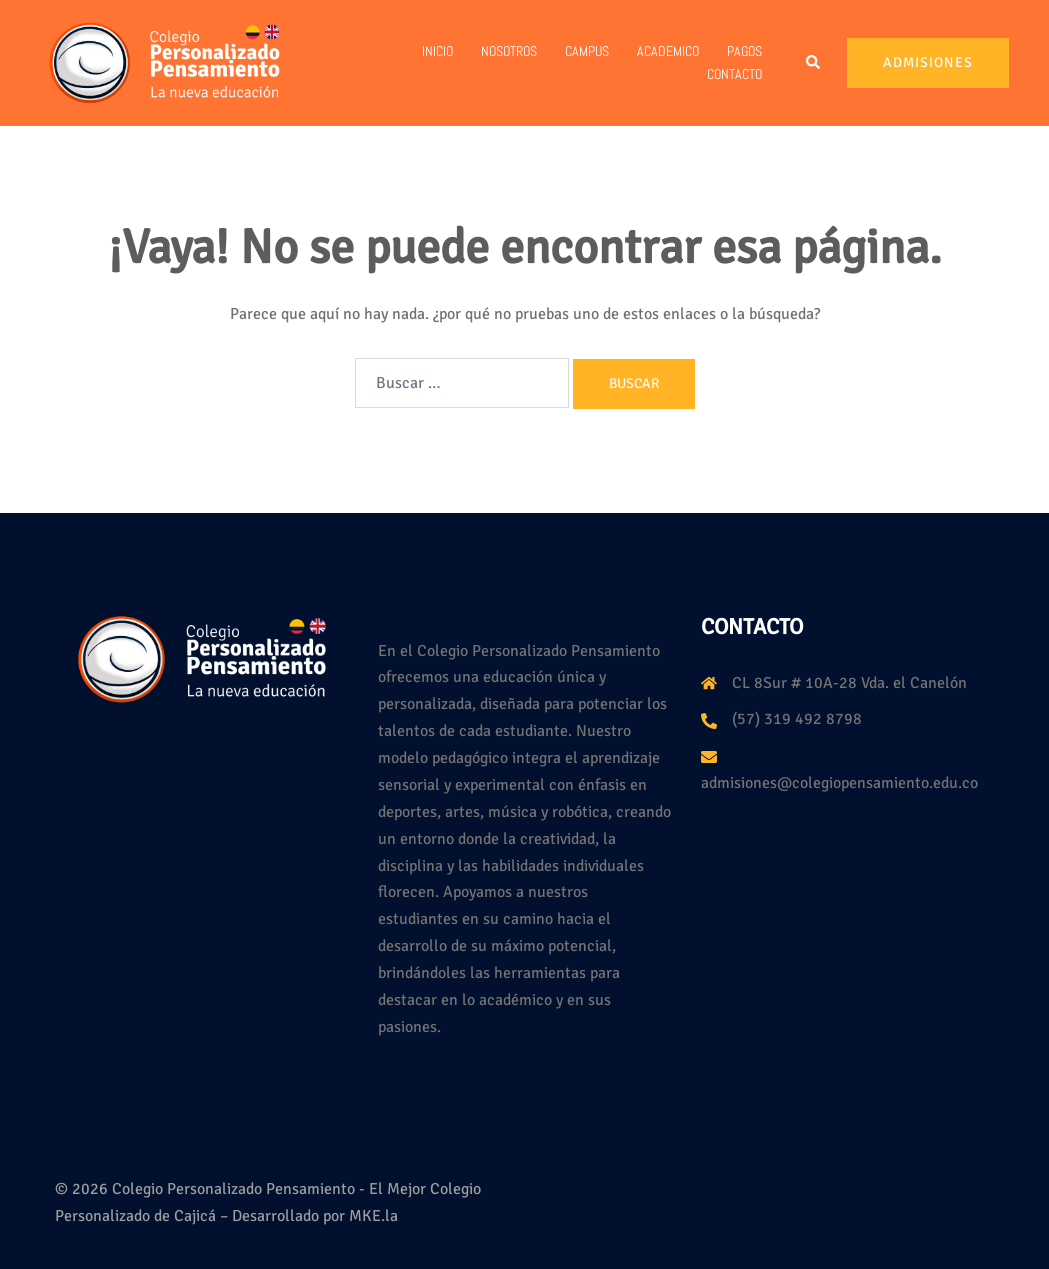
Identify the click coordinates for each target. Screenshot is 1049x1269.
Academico (668, 51)
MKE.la (373, 1216)
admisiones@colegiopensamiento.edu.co (839, 783)
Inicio (437, 51)
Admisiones (928, 62)
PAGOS (744, 51)
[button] (814, 63)
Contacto (734, 74)
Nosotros (509, 51)
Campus (587, 51)
